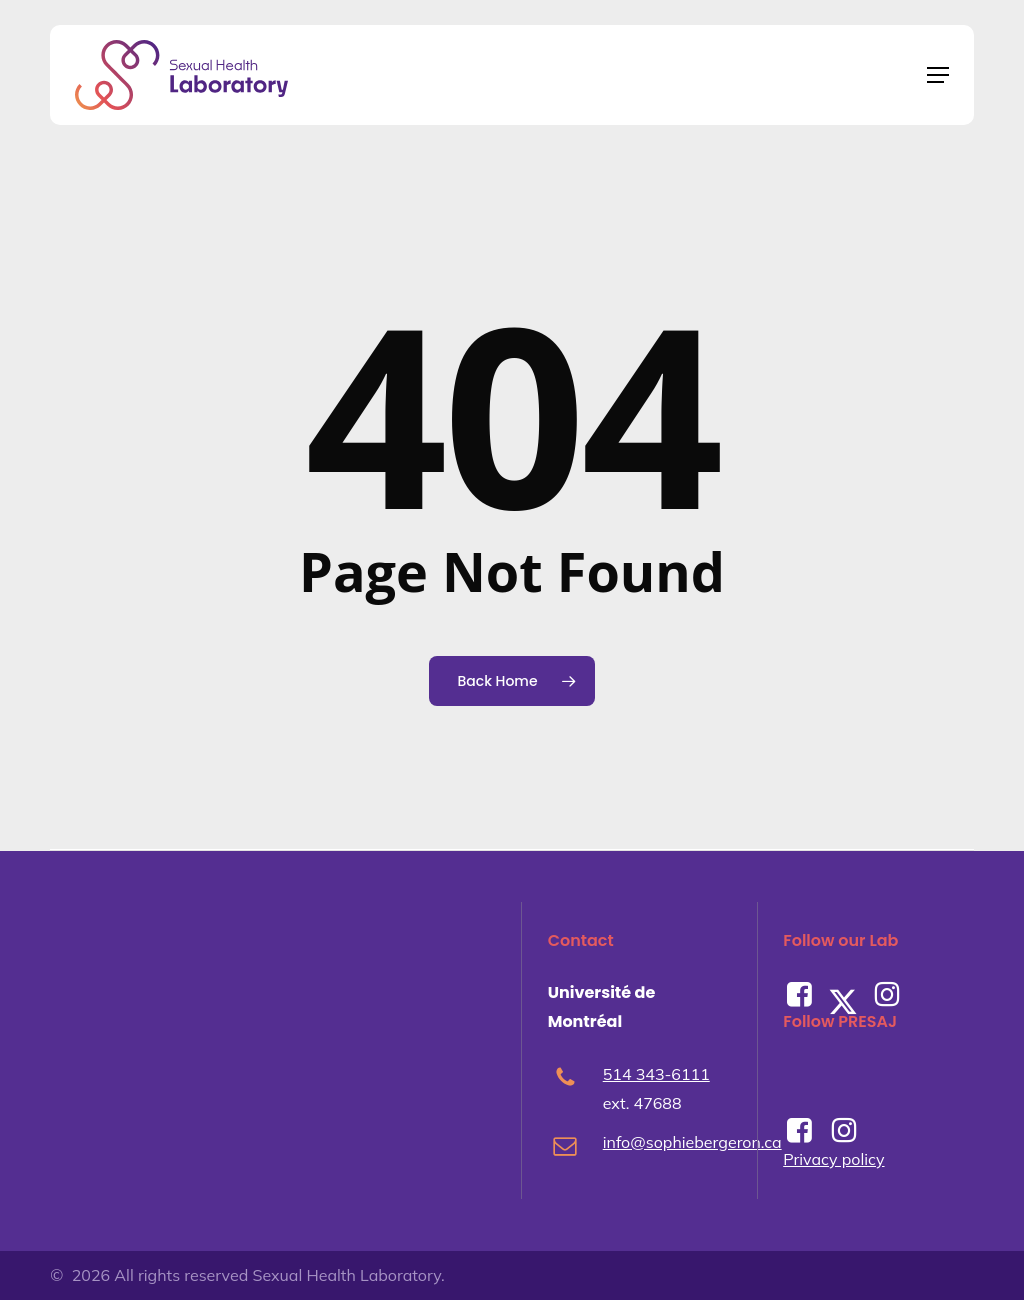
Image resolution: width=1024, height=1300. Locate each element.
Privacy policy (833, 1159)
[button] (938, 75)
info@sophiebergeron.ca (692, 1142)
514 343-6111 (656, 1074)
